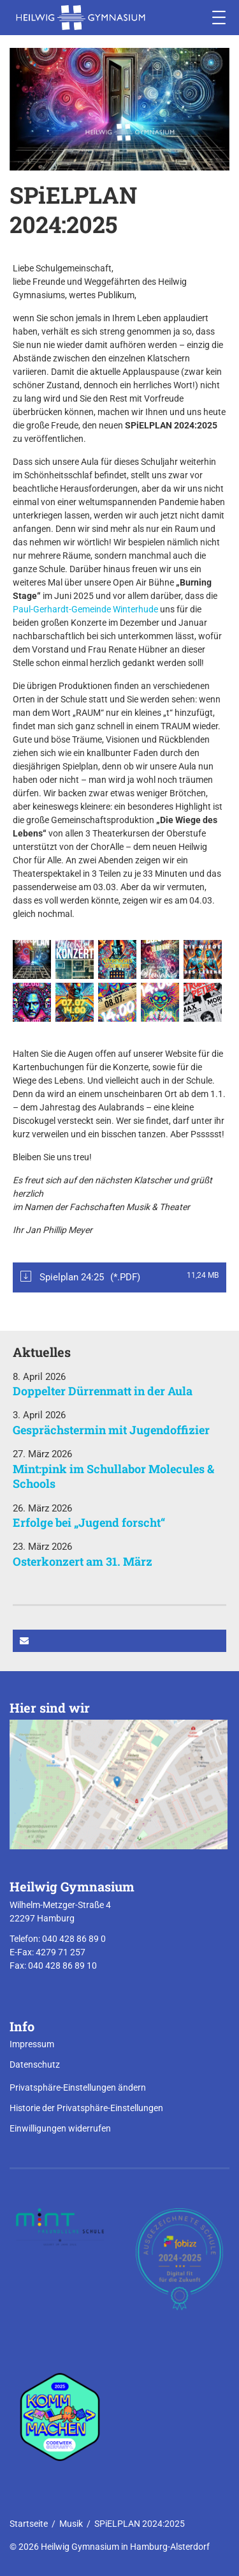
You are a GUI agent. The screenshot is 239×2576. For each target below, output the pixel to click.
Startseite (29, 2524)
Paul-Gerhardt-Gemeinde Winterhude (85, 609)
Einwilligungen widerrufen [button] (60, 2128)
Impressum (32, 2044)
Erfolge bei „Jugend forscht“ (89, 1522)
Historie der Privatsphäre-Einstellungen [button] (86, 2108)
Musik (71, 2524)
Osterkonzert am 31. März (82, 1561)
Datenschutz (35, 2064)
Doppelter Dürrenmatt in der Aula (102, 1390)
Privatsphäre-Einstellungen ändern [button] (78, 2087)
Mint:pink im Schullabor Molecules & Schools (113, 1476)
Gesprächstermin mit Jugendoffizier (111, 1429)
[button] (119, 1641)
